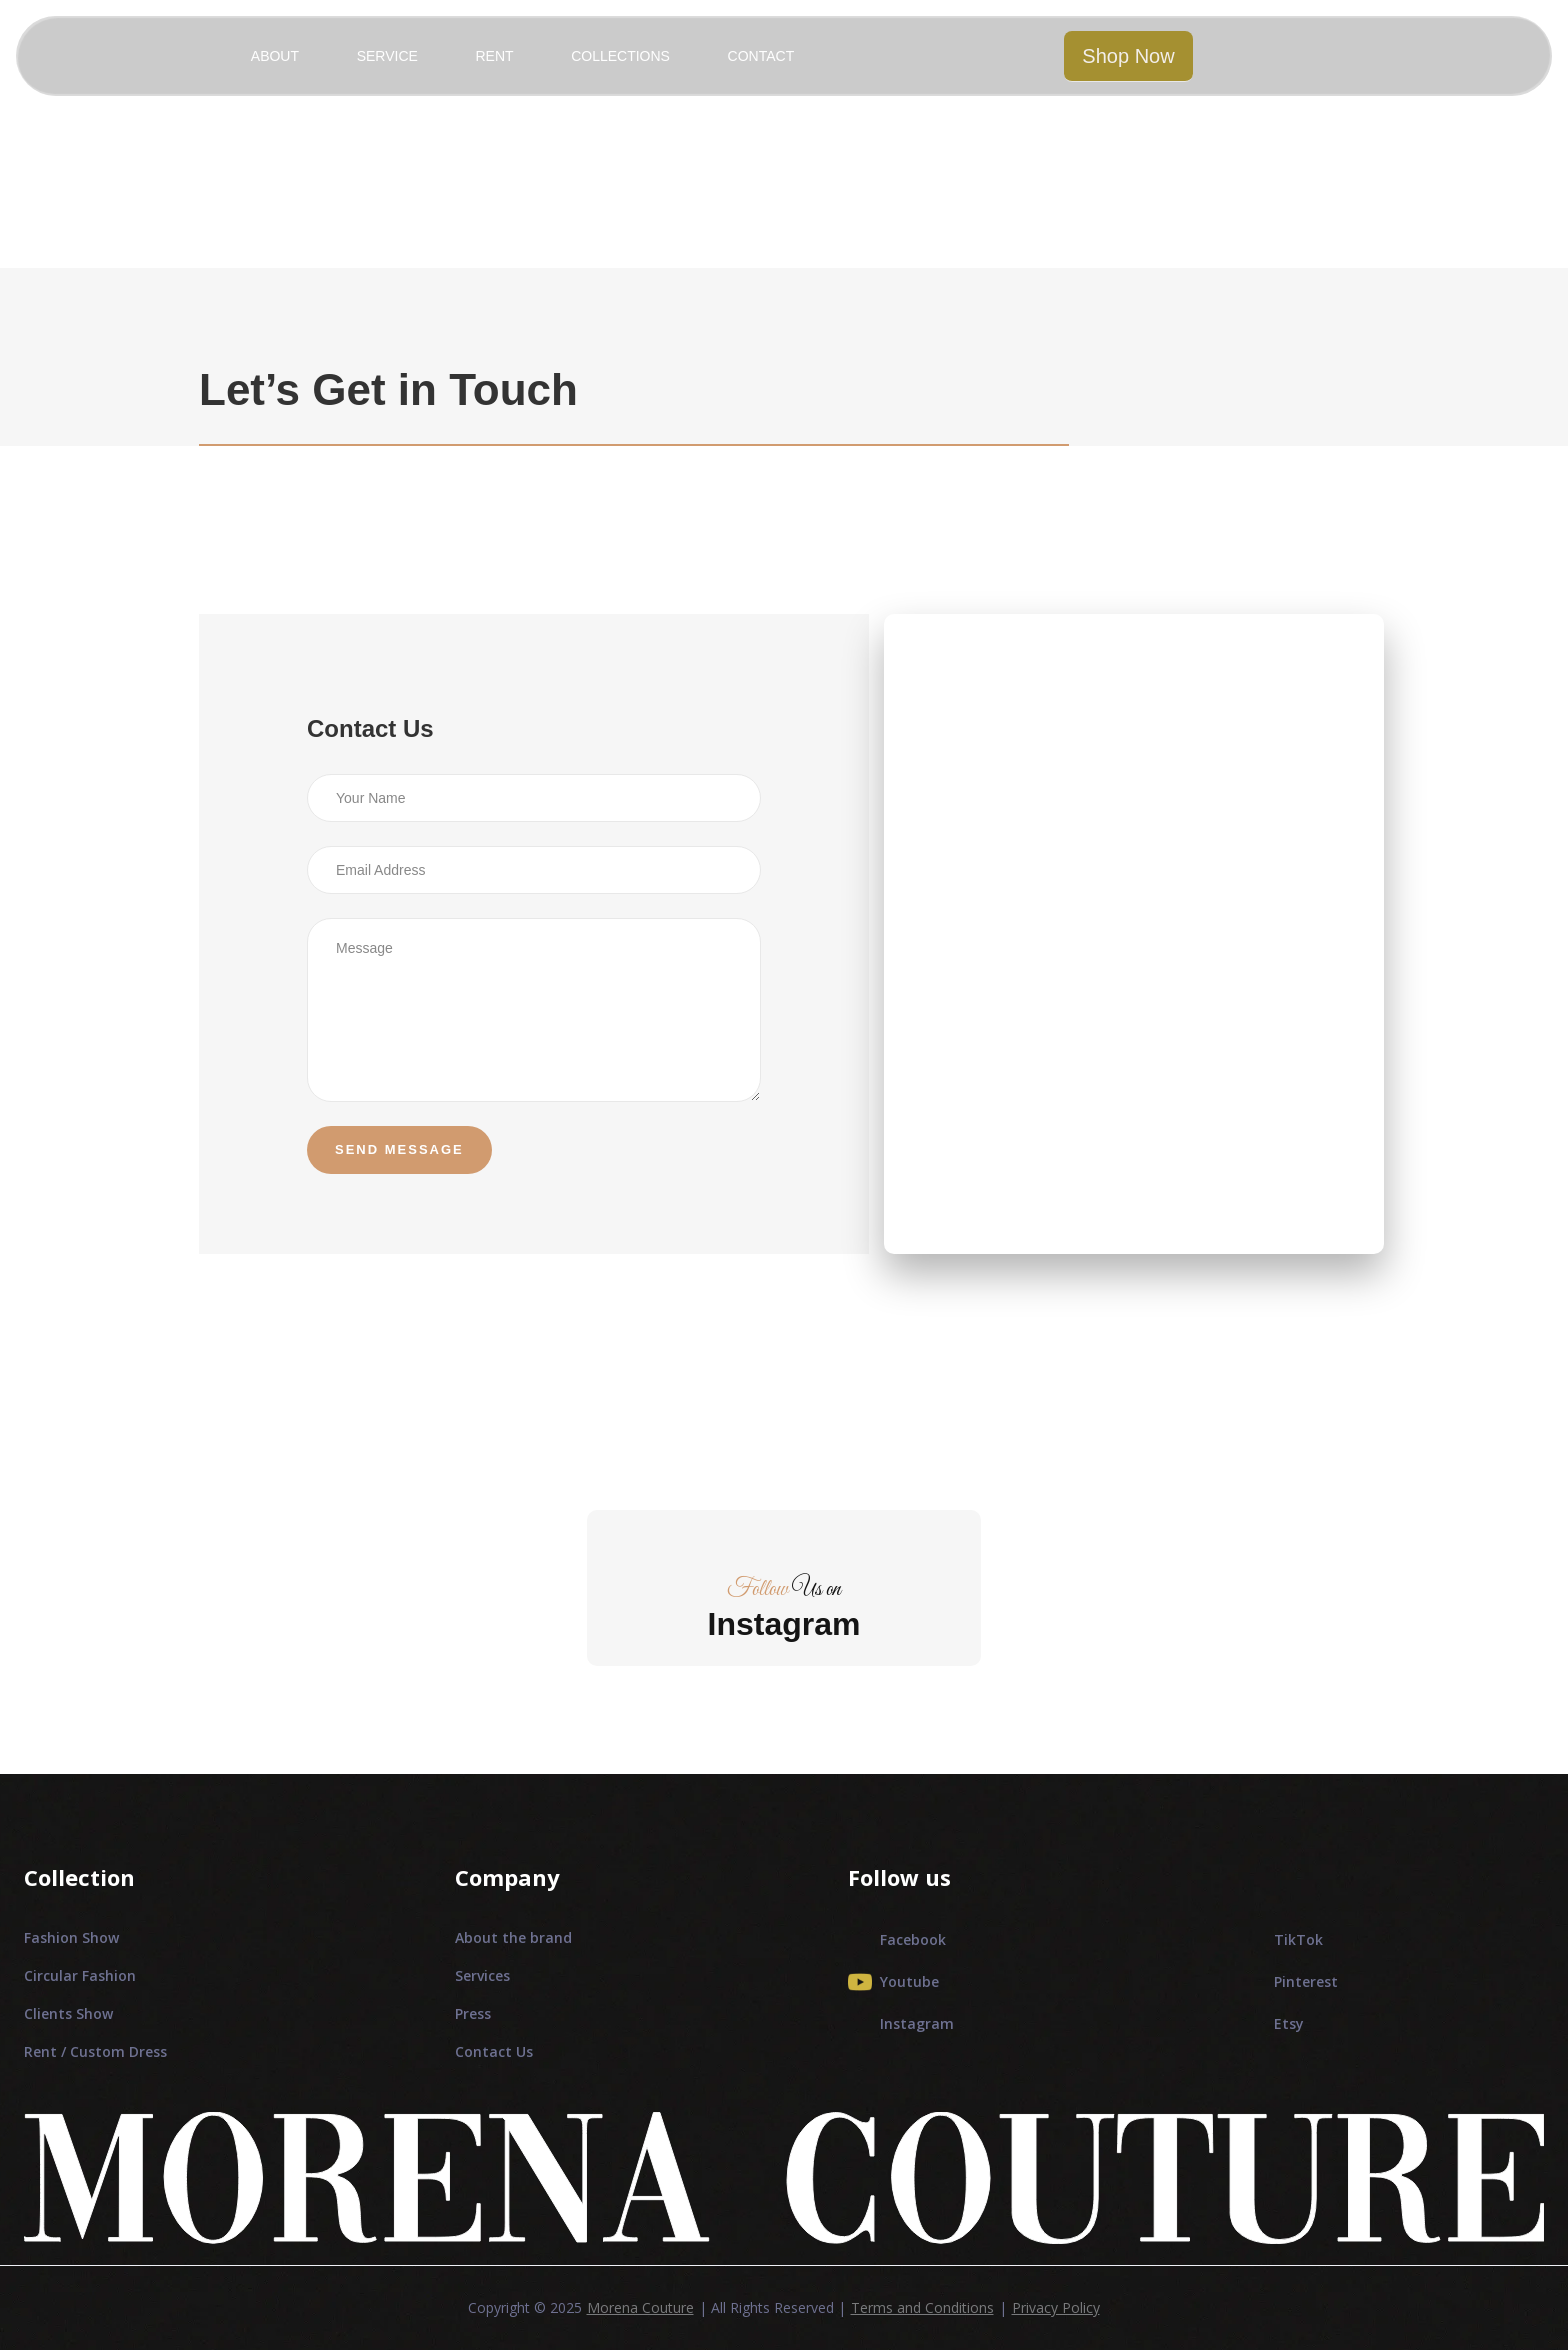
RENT (494, 56)
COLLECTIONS (620, 56)
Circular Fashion (80, 1975)
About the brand (513, 1937)
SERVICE (387, 56)
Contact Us (494, 2051)
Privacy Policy (1056, 2307)
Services (482, 1975)
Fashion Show (71, 1937)
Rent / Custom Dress (95, 2051)
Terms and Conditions (922, 2307)
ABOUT (275, 56)
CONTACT (761, 56)
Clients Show (68, 2013)
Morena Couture (640, 2307)
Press (473, 2013)
